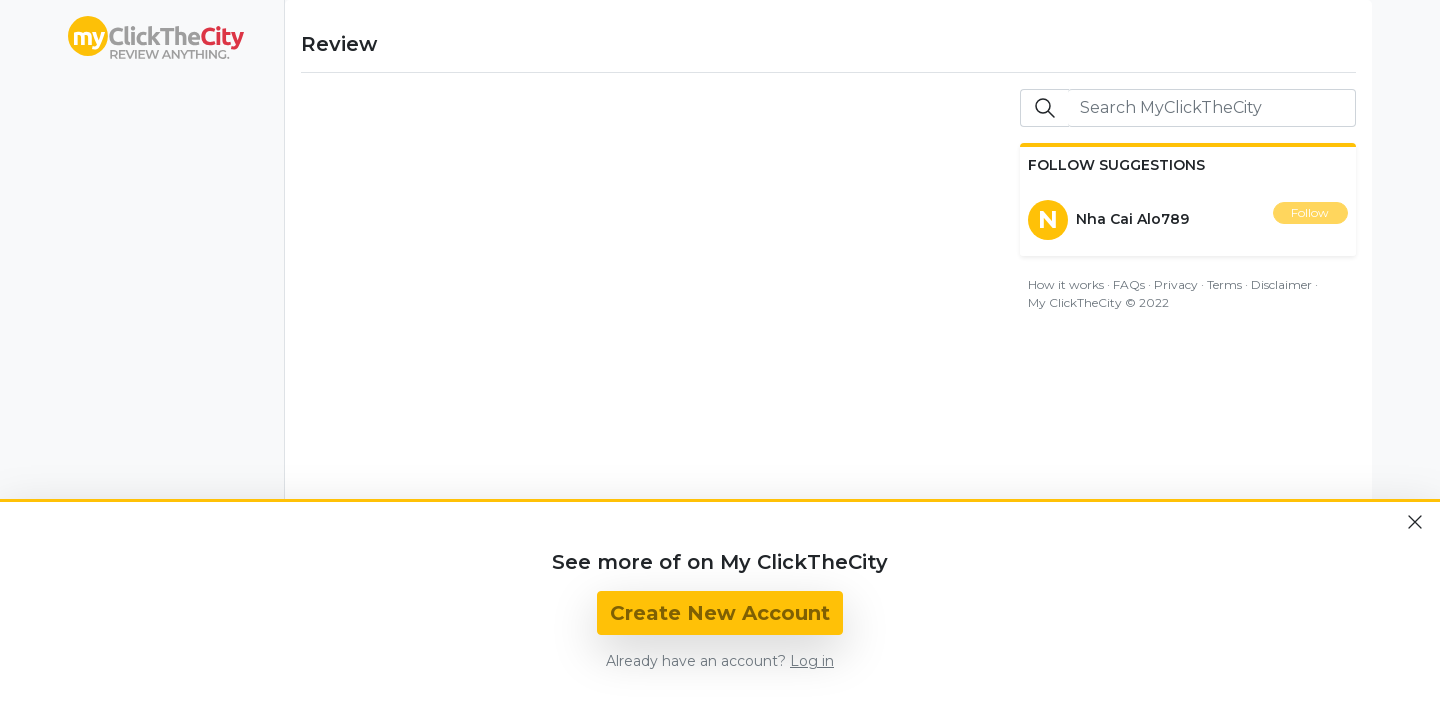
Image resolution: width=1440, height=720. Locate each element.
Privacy (1176, 284)
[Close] (1415, 521)
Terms (1224, 284)
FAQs (1129, 284)
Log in (812, 661)
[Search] (1212, 108)
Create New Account (720, 613)
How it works (1066, 284)
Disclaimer (1281, 284)
